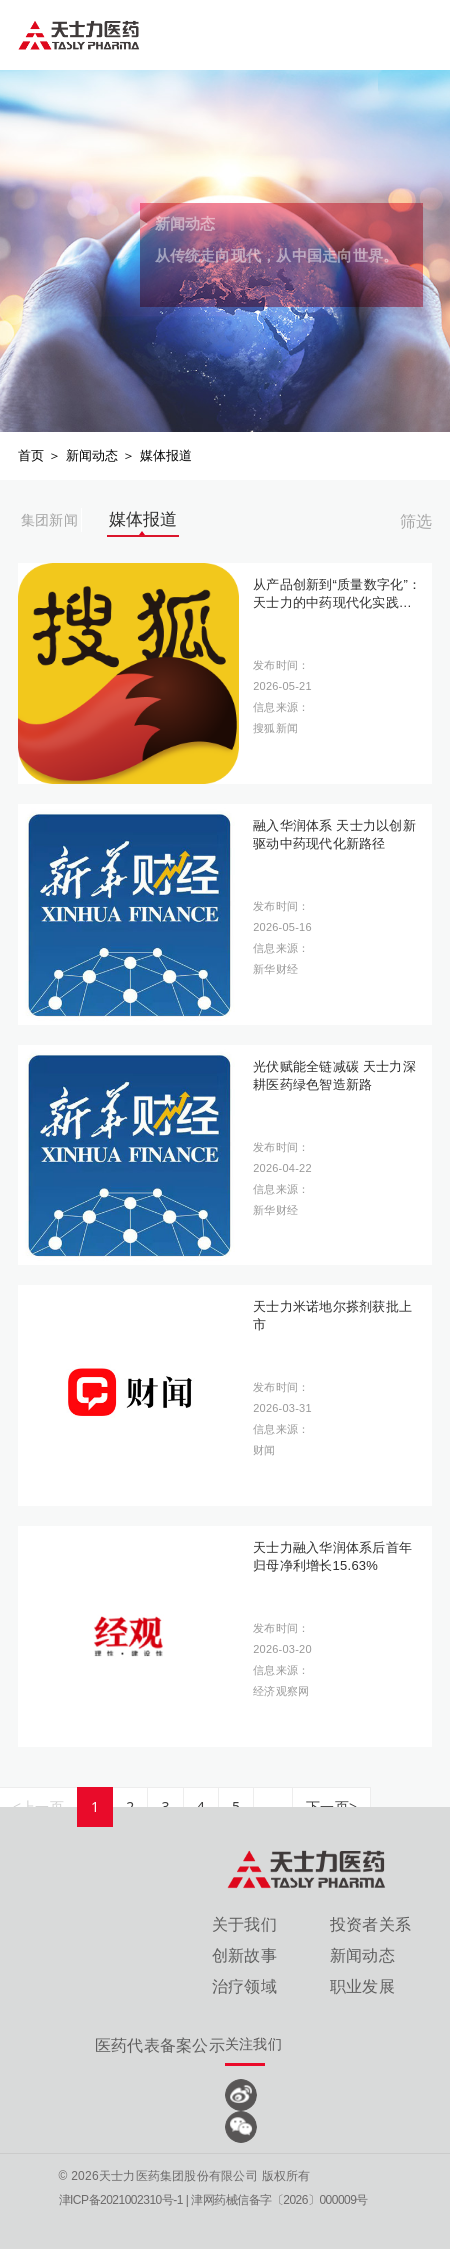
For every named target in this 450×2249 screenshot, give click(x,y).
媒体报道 (166, 455)
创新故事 (244, 1955)
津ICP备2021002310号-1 (121, 2200)
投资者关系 (370, 1924)
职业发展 (362, 1986)
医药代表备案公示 (160, 2045)
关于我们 (244, 1924)
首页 (31, 455)
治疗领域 (244, 1986)
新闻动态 (92, 455)
